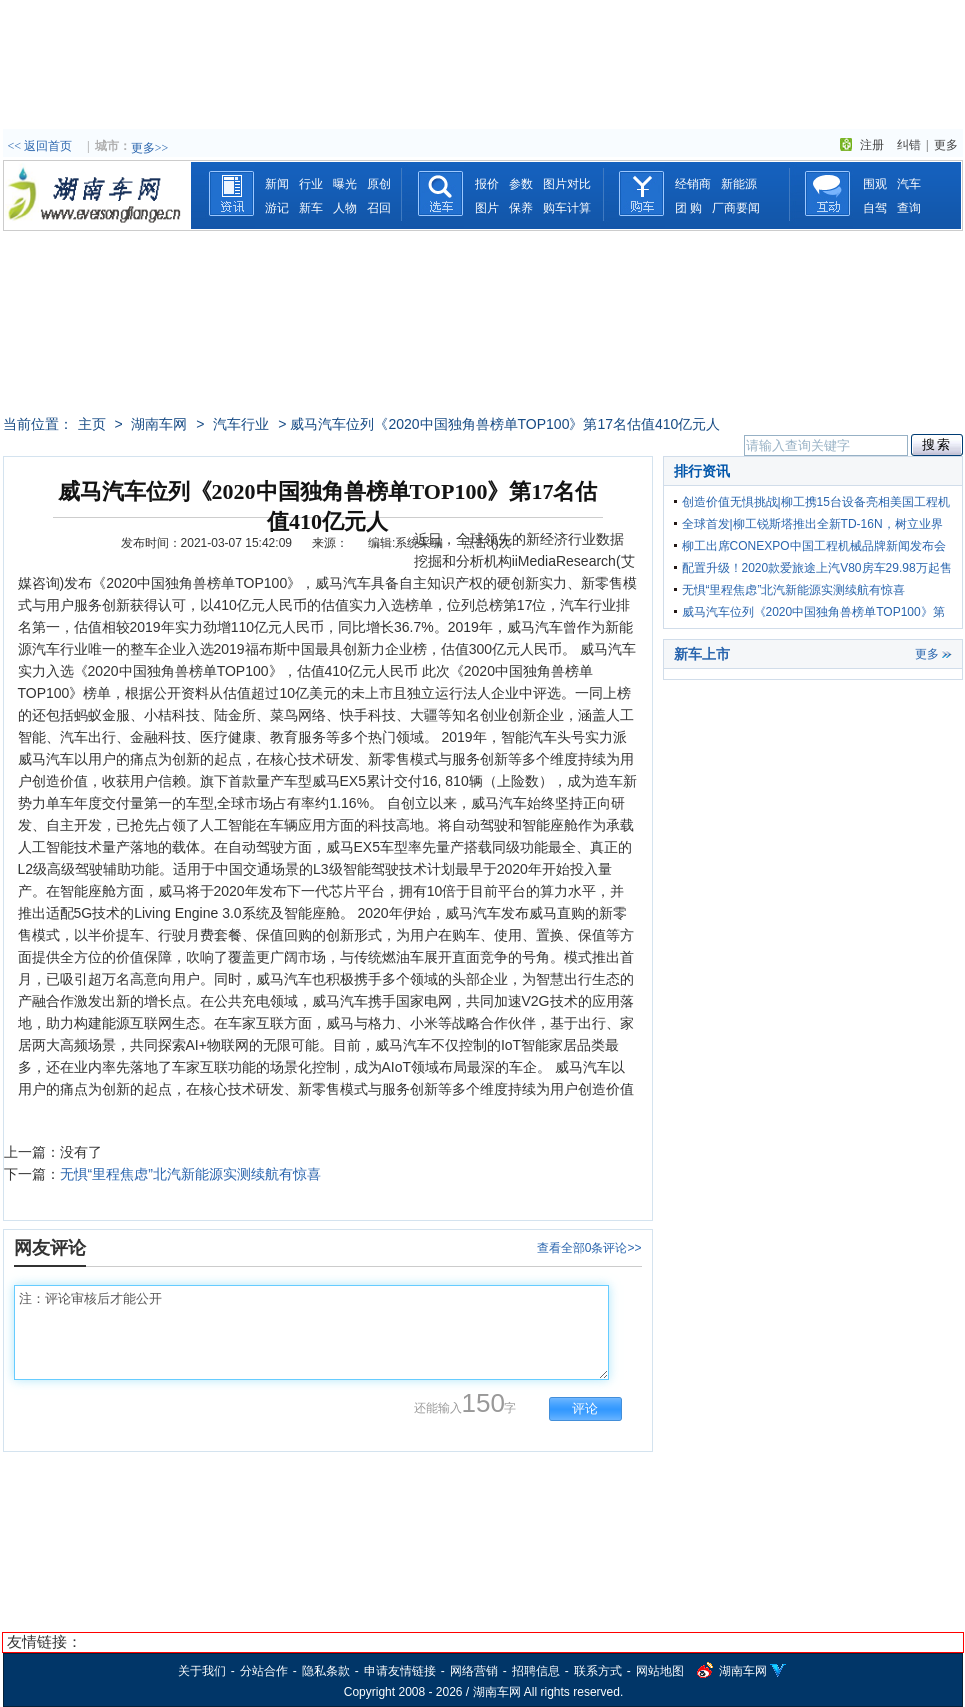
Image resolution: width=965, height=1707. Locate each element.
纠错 (909, 145)
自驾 (875, 208)
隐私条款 (326, 1671)
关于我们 (202, 1671)
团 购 (688, 208)
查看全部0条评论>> (589, 1248)
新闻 (277, 184)
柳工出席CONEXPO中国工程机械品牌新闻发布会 (814, 546)
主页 (92, 424)
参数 (521, 184)
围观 (875, 184)
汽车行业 (241, 424)
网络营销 (474, 1671)
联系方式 (598, 1671)
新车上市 (702, 654)
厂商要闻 (736, 208)
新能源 (739, 184)
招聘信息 (536, 1671)
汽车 (909, 184)
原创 (379, 184)
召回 (379, 208)
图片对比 (567, 184)
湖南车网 (159, 424)
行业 (311, 184)
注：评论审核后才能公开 (311, 1332)
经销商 (693, 184)
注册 (872, 145)
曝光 (345, 184)
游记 (277, 208)
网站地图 (660, 1671)
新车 (311, 208)
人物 (345, 208)
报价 (487, 184)
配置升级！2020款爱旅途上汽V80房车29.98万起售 (817, 568)
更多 (946, 145)
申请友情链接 (400, 1671)
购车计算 (567, 208)
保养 (521, 208)
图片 (487, 208)
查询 (909, 208)
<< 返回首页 (40, 146)
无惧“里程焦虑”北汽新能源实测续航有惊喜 (190, 1174)
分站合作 (264, 1671)
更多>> (150, 148)
